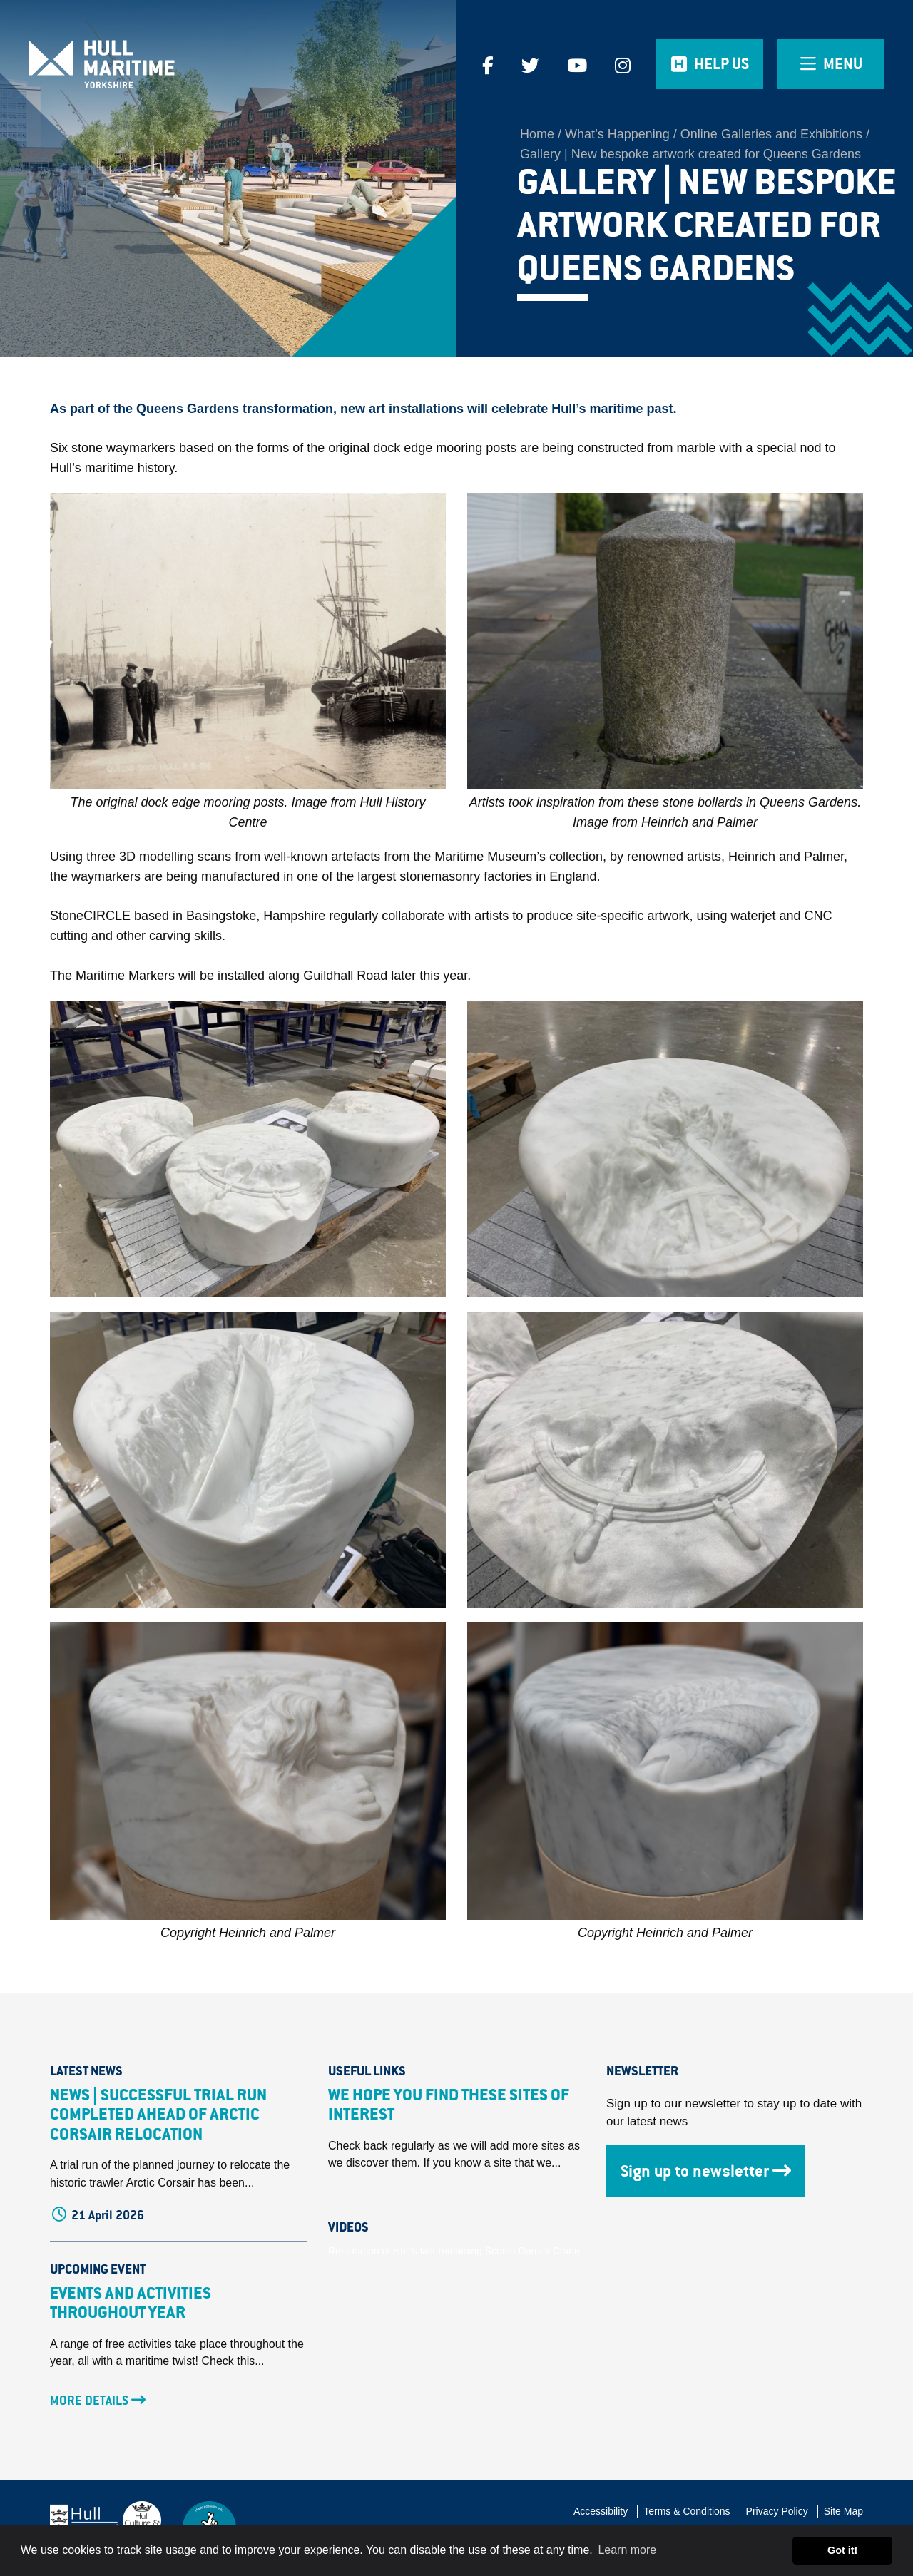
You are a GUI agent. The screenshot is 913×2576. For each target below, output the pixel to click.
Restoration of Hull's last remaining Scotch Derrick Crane (454, 2250)
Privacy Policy (777, 2511)
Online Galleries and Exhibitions (771, 134)
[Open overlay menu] (830, 64)
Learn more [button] (627, 2550)
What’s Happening (617, 134)
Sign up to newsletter (706, 2171)
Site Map (843, 2511)
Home (537, 134)
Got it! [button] (842, 2550)
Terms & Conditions (686, 2511)
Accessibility (600, 2511)
